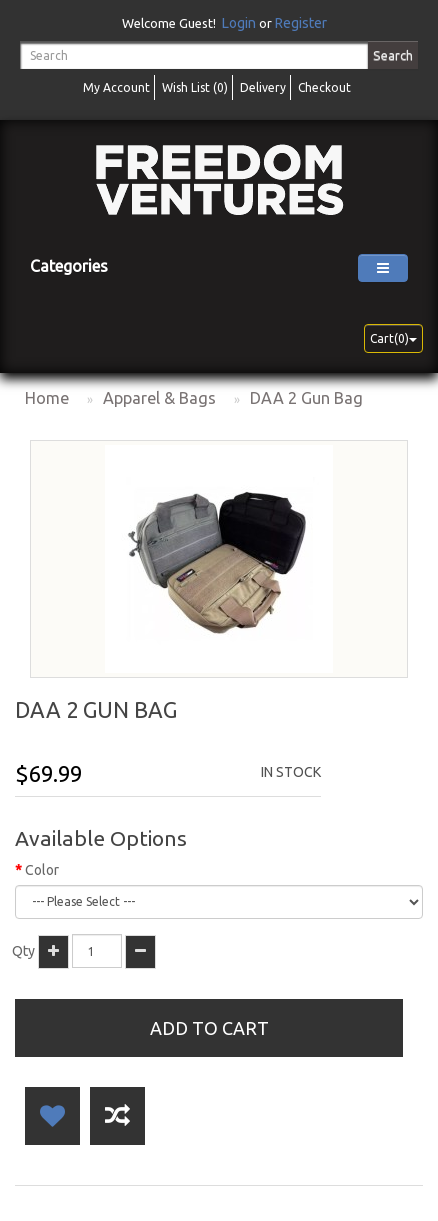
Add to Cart (209, 1028)
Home (47, 398)
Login (239, 23)
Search (393, 55)
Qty (23, 951)
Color (42, 870)
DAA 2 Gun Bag (306, 398)
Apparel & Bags (159, 398)
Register (301, 23)
